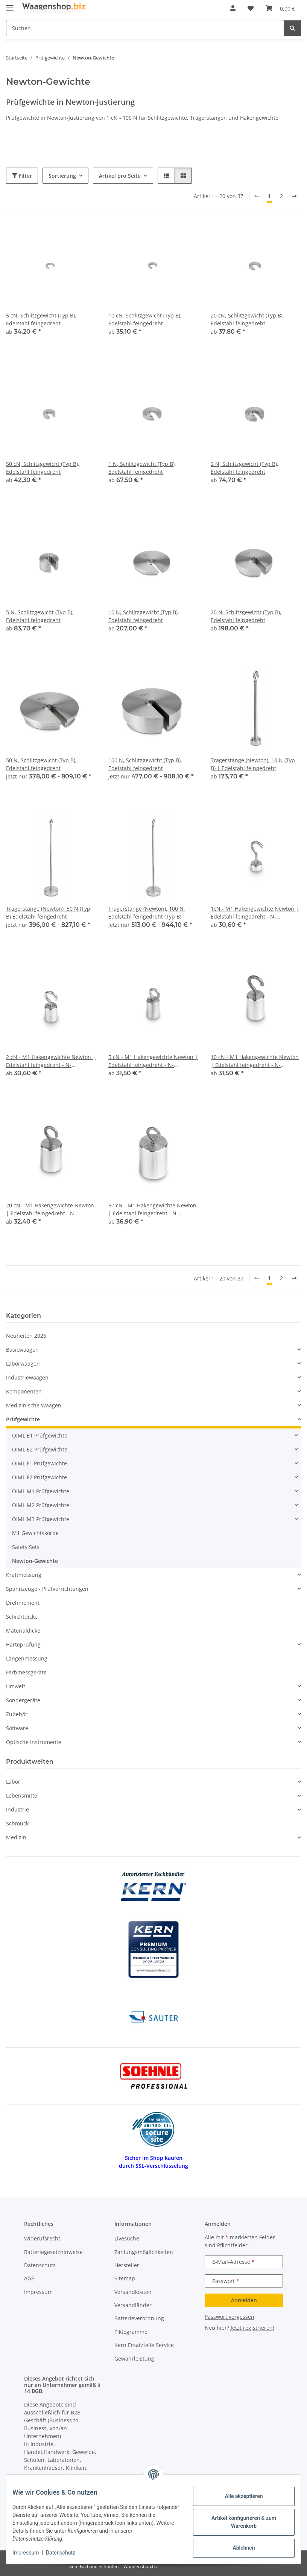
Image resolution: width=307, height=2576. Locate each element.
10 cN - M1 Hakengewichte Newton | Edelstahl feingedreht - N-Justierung (255, 1061)
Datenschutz (66, 2553)
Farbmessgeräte (26, 1672)
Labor (13, 1781)
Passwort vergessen (229, 2316)
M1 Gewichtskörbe (35, 1533)
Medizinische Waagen (33, 1405)
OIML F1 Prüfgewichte (39, 1463)
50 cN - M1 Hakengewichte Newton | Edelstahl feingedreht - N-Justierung (152, 1209)
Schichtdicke (22, 1616)
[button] (233, 8)
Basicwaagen (22, 1349)
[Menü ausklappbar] (10, 4)
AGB (29, 2278)
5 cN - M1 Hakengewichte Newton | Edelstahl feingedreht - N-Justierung (153, 1061)
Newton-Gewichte (35, 1560)
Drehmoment (23, 1602)
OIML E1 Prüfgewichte (39, 1435)
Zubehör (16, 1714)
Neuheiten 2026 (26, 1335)
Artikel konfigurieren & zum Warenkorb (237, 2522)
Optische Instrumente (33, 1742)
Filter (22, 175)
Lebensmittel (22, 1795)
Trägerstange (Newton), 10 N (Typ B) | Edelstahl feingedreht (253, 764)
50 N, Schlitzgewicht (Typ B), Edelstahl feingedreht (41, 764)
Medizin (16, 1837)
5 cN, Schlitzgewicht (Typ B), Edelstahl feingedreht (41, 319)
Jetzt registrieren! (252, 2327)
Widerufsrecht (42, 2238)
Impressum (31, 2553)
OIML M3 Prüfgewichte (40, 1519)
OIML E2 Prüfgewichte (39, 1449)
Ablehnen (237, 2548)
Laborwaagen (23, 1363)
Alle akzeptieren (238, 2496)
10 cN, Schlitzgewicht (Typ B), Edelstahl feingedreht (145, 319)
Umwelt (15, 1686)
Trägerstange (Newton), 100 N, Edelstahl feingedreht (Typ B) (146, 912)
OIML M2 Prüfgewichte (40, 1505)
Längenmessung (26, 1658)
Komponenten (24, 1391)
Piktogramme (130, 2331)
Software (17, 1728)
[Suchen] (292, 28)
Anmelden (244, 2300)
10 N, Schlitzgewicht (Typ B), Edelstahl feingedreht (143, 616)
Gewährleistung (134, 2358)
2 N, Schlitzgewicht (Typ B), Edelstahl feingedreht (244, 467)
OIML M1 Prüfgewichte (40, 1491)
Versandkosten (133, 2291)
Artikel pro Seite (120, 175)
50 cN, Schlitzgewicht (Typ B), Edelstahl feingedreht (42, 467)
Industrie (17, 1809)
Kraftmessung (23, 1574)
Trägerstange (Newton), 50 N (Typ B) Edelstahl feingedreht (48, 912)
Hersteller (126, 2265)
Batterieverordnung (139, 2318)
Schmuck (17, 1823)
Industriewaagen (27, 1377)
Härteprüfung (23, 1644)
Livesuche (126, 2238)
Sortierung (62, 175)
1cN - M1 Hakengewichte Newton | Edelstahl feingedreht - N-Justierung (255, 912)
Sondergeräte (23, 1700)
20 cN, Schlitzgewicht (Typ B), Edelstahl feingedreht (247, 319)
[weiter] (294, 196)
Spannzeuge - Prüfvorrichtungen (47, 1588)
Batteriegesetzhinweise (53, 2252)
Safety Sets (26, 1546)
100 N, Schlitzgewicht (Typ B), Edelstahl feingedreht (145, 764)
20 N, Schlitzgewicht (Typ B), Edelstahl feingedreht (246, 616)
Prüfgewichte (23, 1419)
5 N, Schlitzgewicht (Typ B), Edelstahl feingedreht (40, 616)
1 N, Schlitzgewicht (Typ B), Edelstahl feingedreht (142, 467)
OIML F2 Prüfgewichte (39, 1477)
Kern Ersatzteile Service (144, 2345)
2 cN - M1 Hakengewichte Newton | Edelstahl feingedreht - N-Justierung (51, 1061)
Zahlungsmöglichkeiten (143, 2252)
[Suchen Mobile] (145, 28)
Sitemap (124, 2278)
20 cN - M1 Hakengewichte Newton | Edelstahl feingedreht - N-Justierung (50, 1209)
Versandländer (133, 2305)
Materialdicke (23, 1630)
